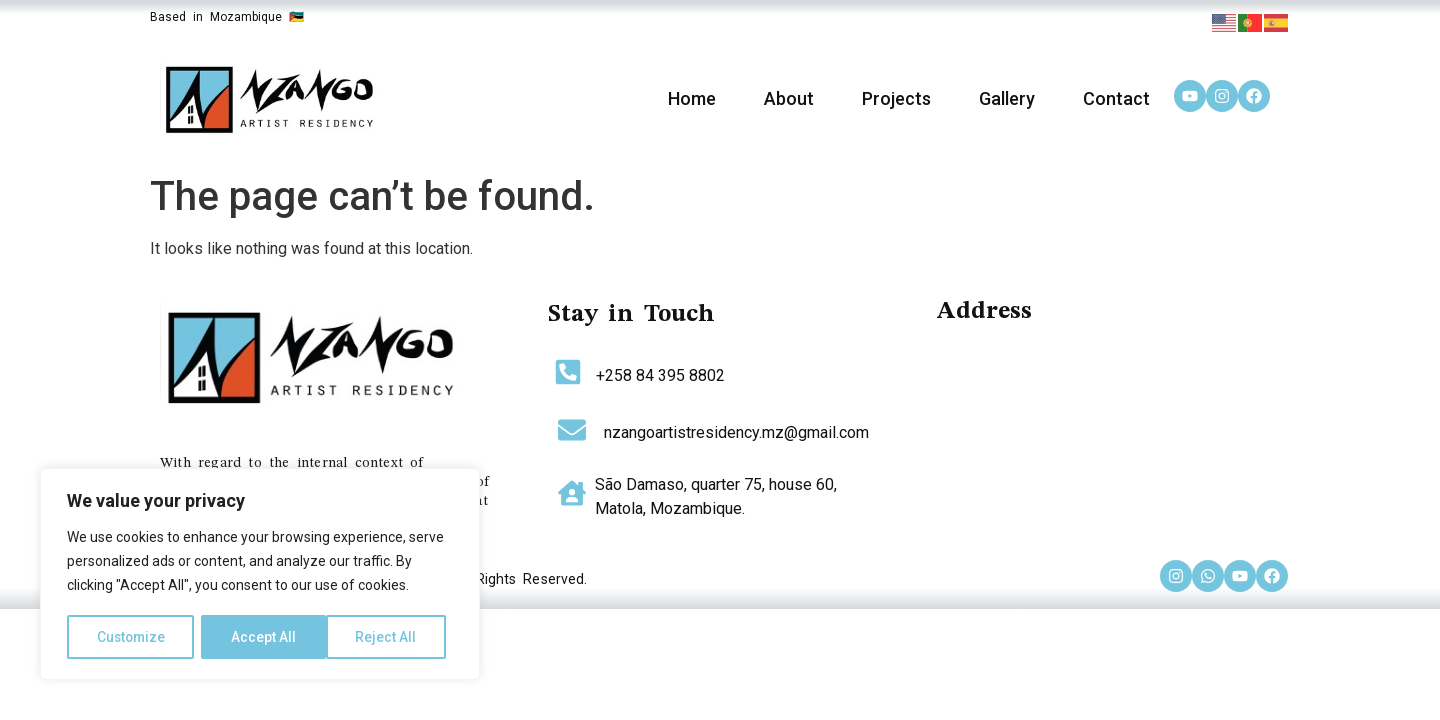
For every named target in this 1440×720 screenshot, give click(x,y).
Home (692, 98)
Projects (896, 98)
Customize (131, 637)
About (789, 98)
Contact (1116, 98)
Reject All (263, 637)
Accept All (391, 637)
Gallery (1007, 98)
